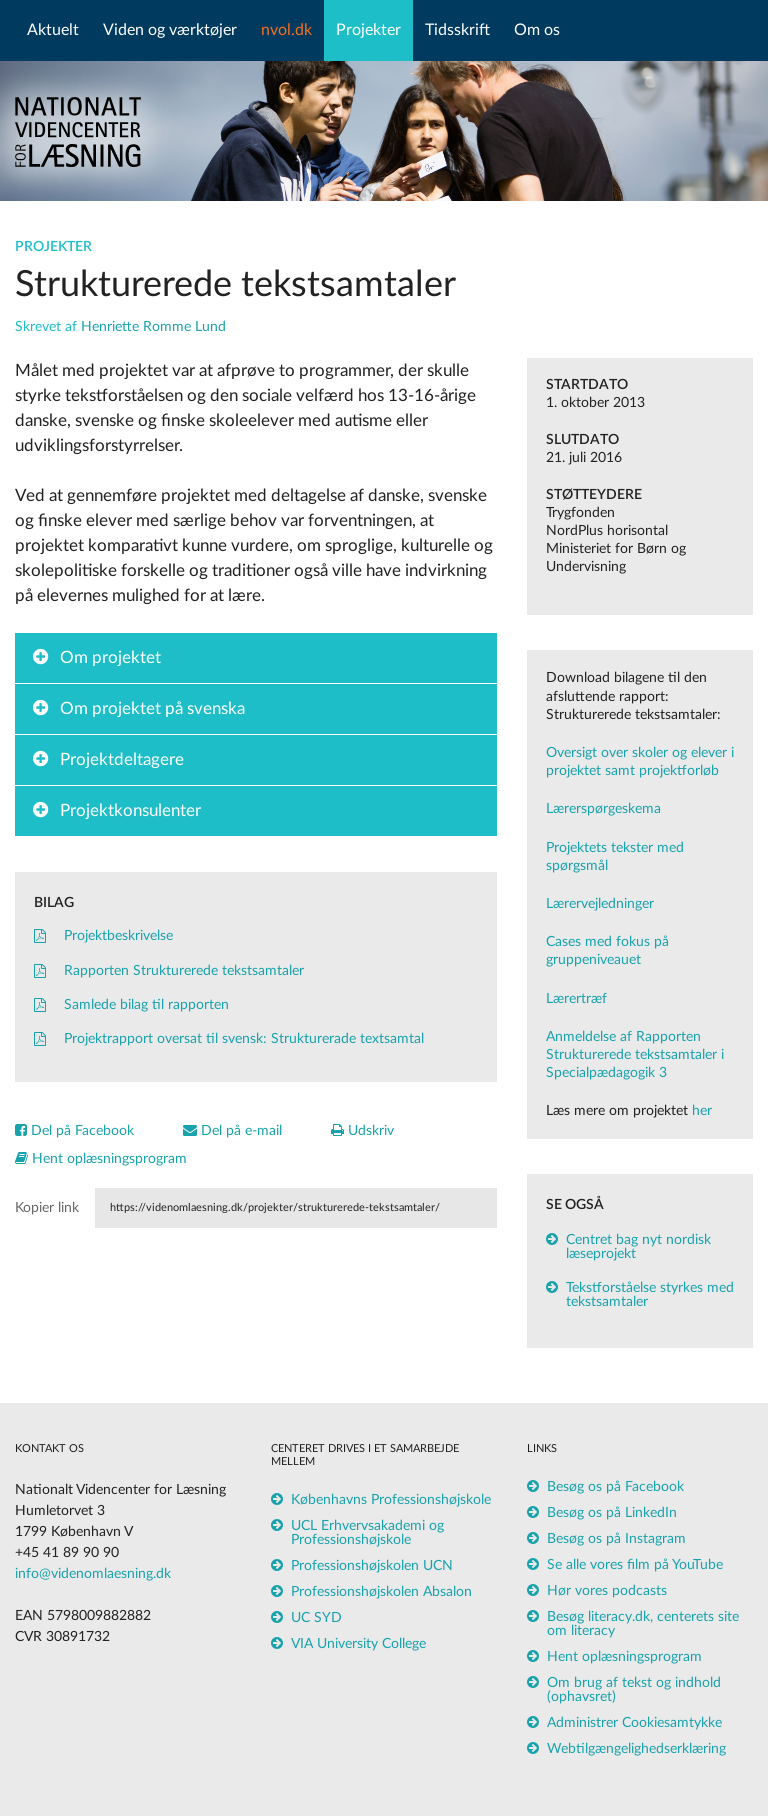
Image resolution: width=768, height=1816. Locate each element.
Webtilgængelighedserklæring (636, 1749)
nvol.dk (286, 30)
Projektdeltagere (122, 759)
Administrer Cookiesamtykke (634, 1723)
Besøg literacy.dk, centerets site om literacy (643, 1624)
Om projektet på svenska (152, 708)
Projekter (368, 30)
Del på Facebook (74, 1131)
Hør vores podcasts (607, 1591)
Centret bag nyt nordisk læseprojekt (638, 1247)
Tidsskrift (457, 30)
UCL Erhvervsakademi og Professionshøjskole (367, 1533)
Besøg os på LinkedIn (612, 1513)
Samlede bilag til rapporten (131, 1005)
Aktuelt (53, 30)
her (702, 1111)
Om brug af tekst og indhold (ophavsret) (634, 1690)
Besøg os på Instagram (616, 1539)
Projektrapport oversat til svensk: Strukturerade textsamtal (229, 1039)
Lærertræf (576, 999)
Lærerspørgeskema (603, 809)
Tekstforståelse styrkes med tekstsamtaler (650, 1295)
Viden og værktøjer (170, 30)
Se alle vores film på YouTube (635, 1565)
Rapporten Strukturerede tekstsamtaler (169, 971)
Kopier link (47, 1208)
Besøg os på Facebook (615, 1487)
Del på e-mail (232, 1131)
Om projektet (110, 657)
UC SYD (316, 1618)
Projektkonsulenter (130, 810)
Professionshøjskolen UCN (372, 1566)
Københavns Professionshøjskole (391, 1500)
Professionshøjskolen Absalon (381, 1592)
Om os (537, 30)
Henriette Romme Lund (153, 327)
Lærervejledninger (600, 904)
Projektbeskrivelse (103, 936)
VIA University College (358, 1644)
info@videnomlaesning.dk (93, 1574)
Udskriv (362, 1131)
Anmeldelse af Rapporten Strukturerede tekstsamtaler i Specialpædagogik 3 (635, 1055)
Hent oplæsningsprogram (101, 1159)
